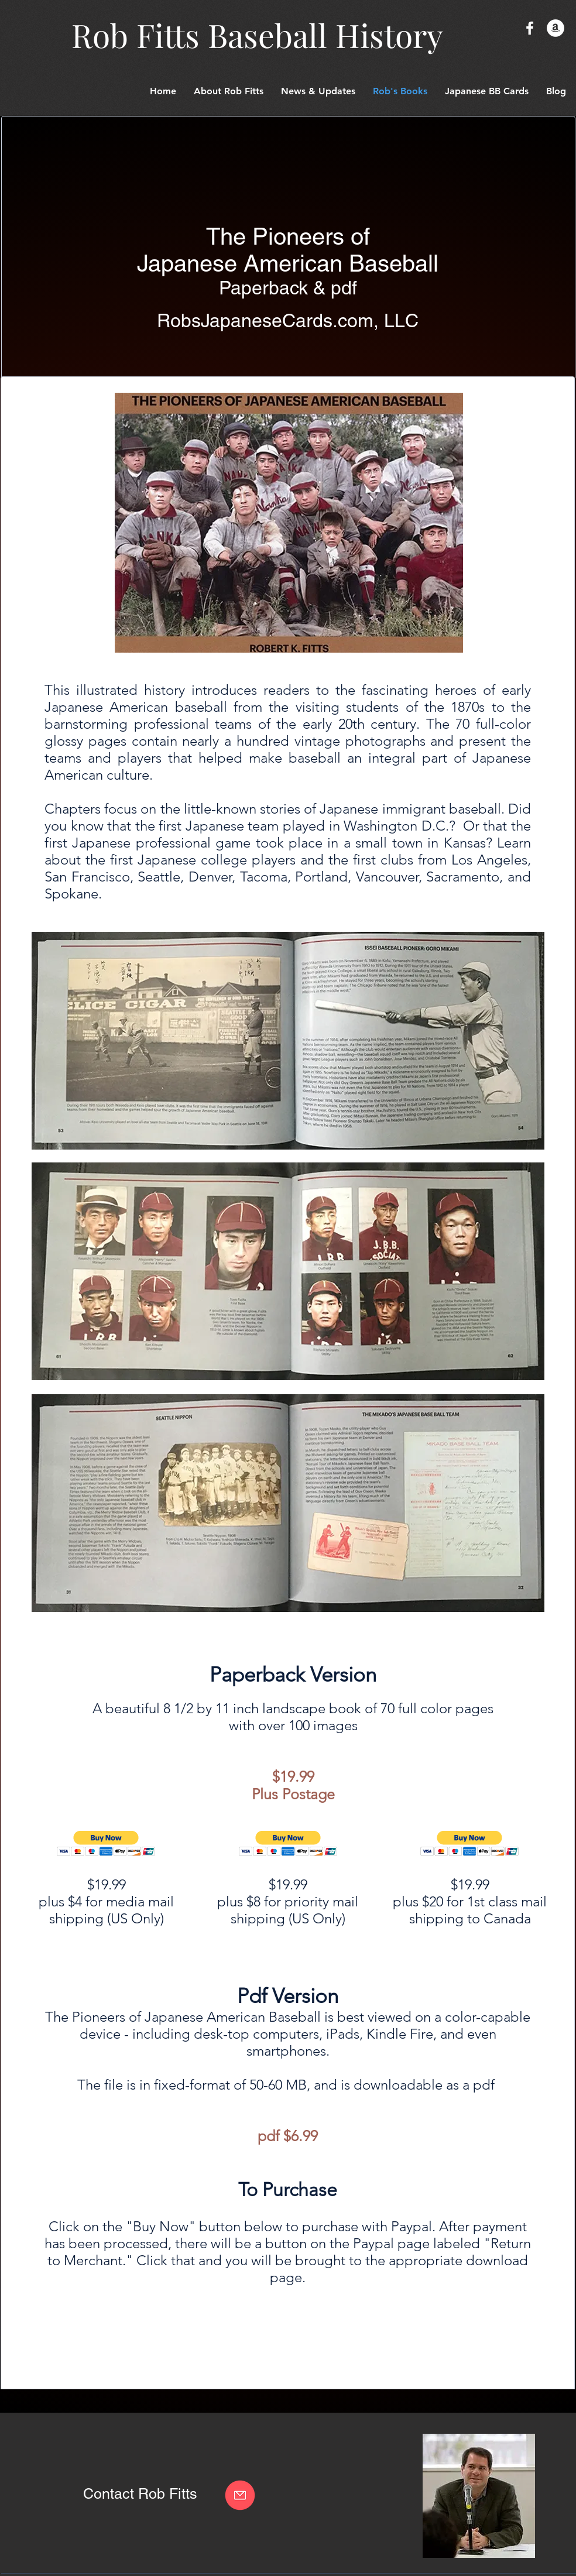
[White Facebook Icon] (530, 28)
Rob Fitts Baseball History (257, 34)
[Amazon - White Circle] (555, 28)
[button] (486, 91)
